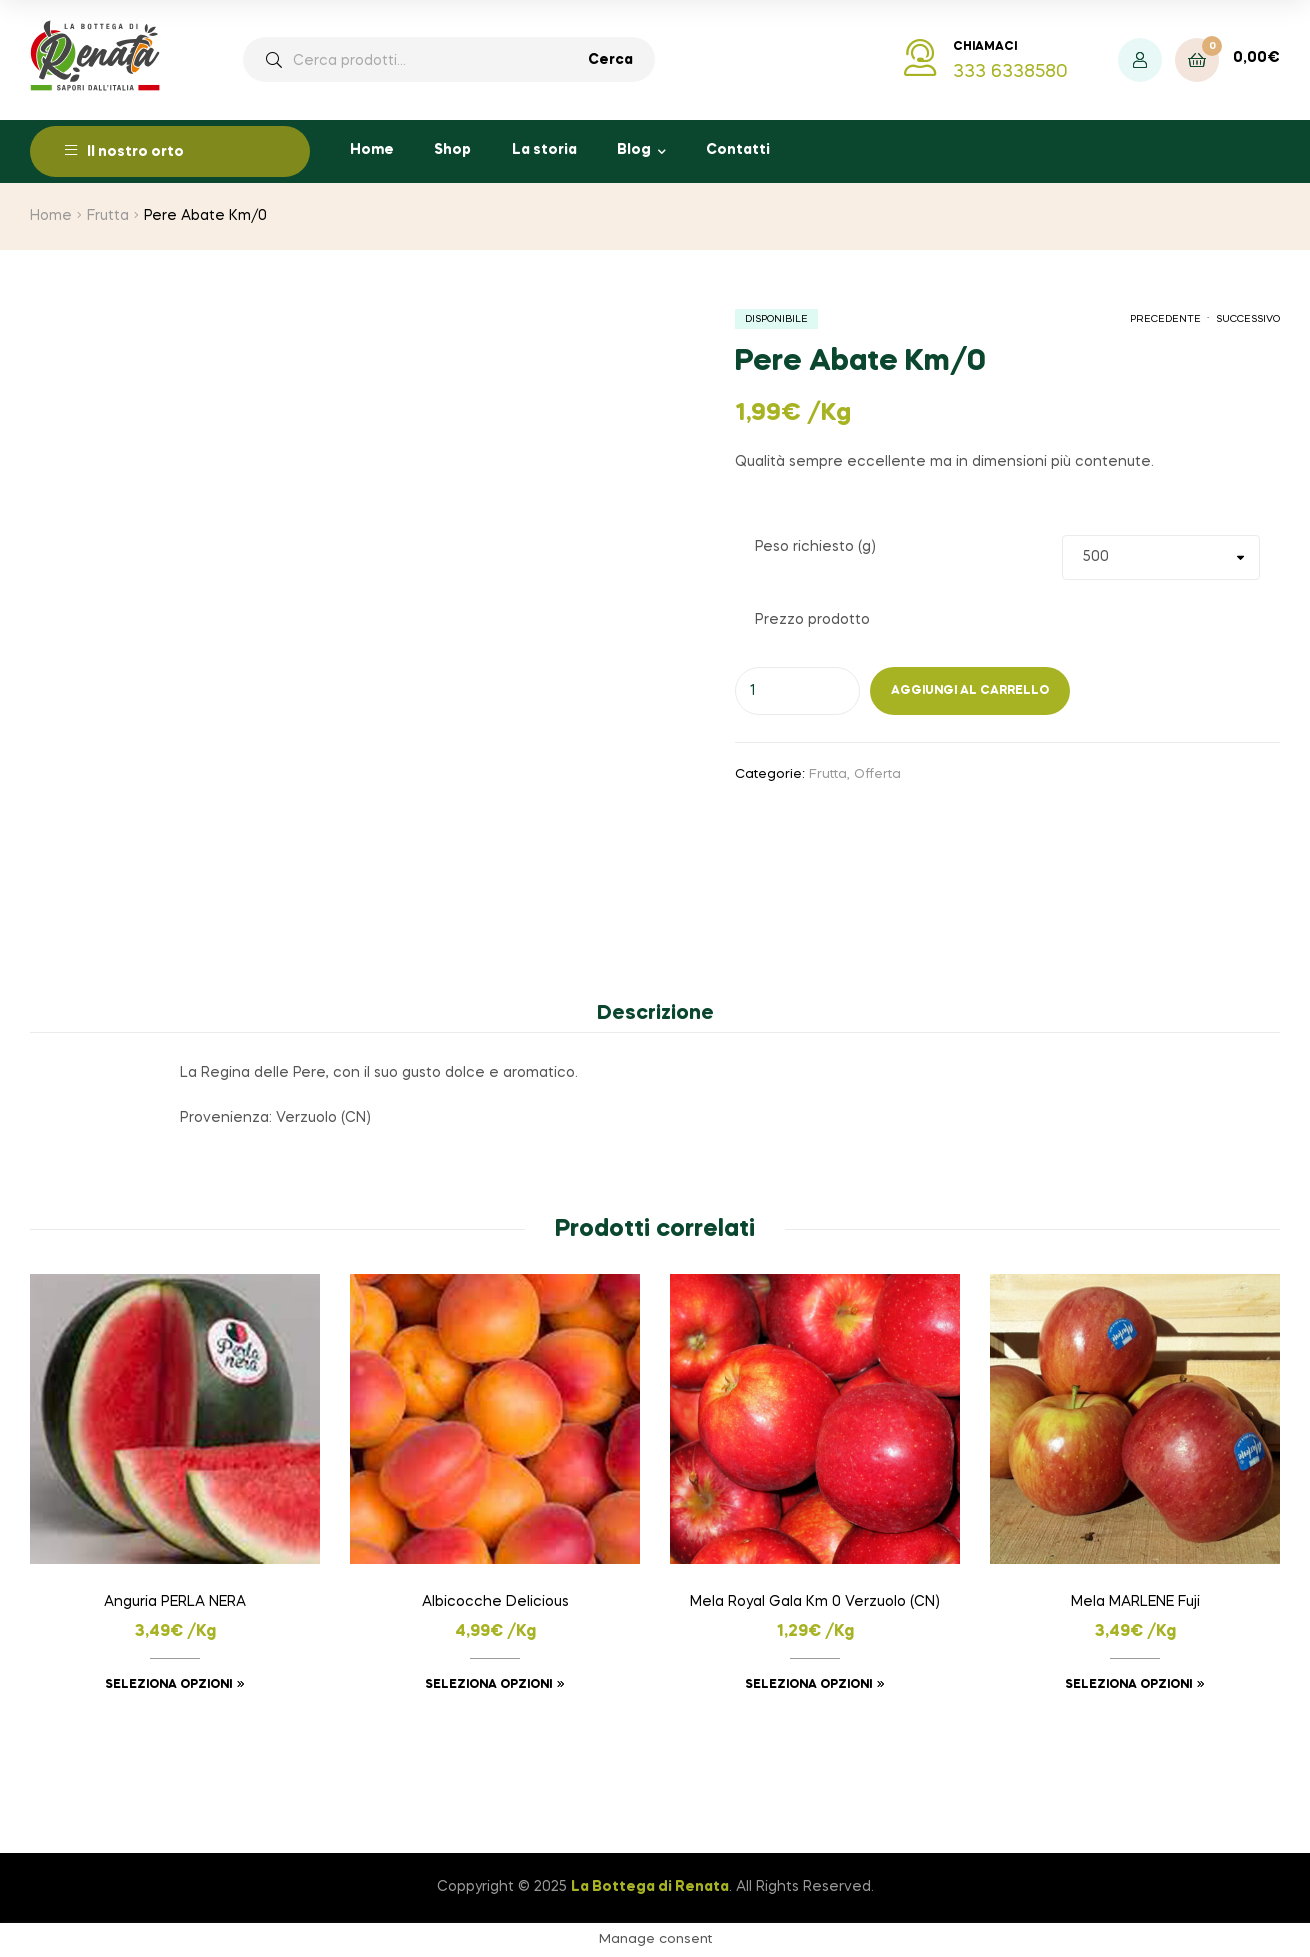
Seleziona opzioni (168, 1685)
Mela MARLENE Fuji (1135, 1602)
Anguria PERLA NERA (175, 1602)
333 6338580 (1010, 72)
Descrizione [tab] (655, 1014)
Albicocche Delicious (495, 1602)
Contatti (738, 150)
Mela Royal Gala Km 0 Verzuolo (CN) (815, 1602)
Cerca (610, 60)
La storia (544, 150)
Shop (452, 150)
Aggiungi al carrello (970, 691)
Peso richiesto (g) (815, 547)
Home (372, 150)
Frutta (108, 216)
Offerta (877, 774)
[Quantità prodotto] (797, 691)
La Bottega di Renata (650, 1887)
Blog (634, 150)
